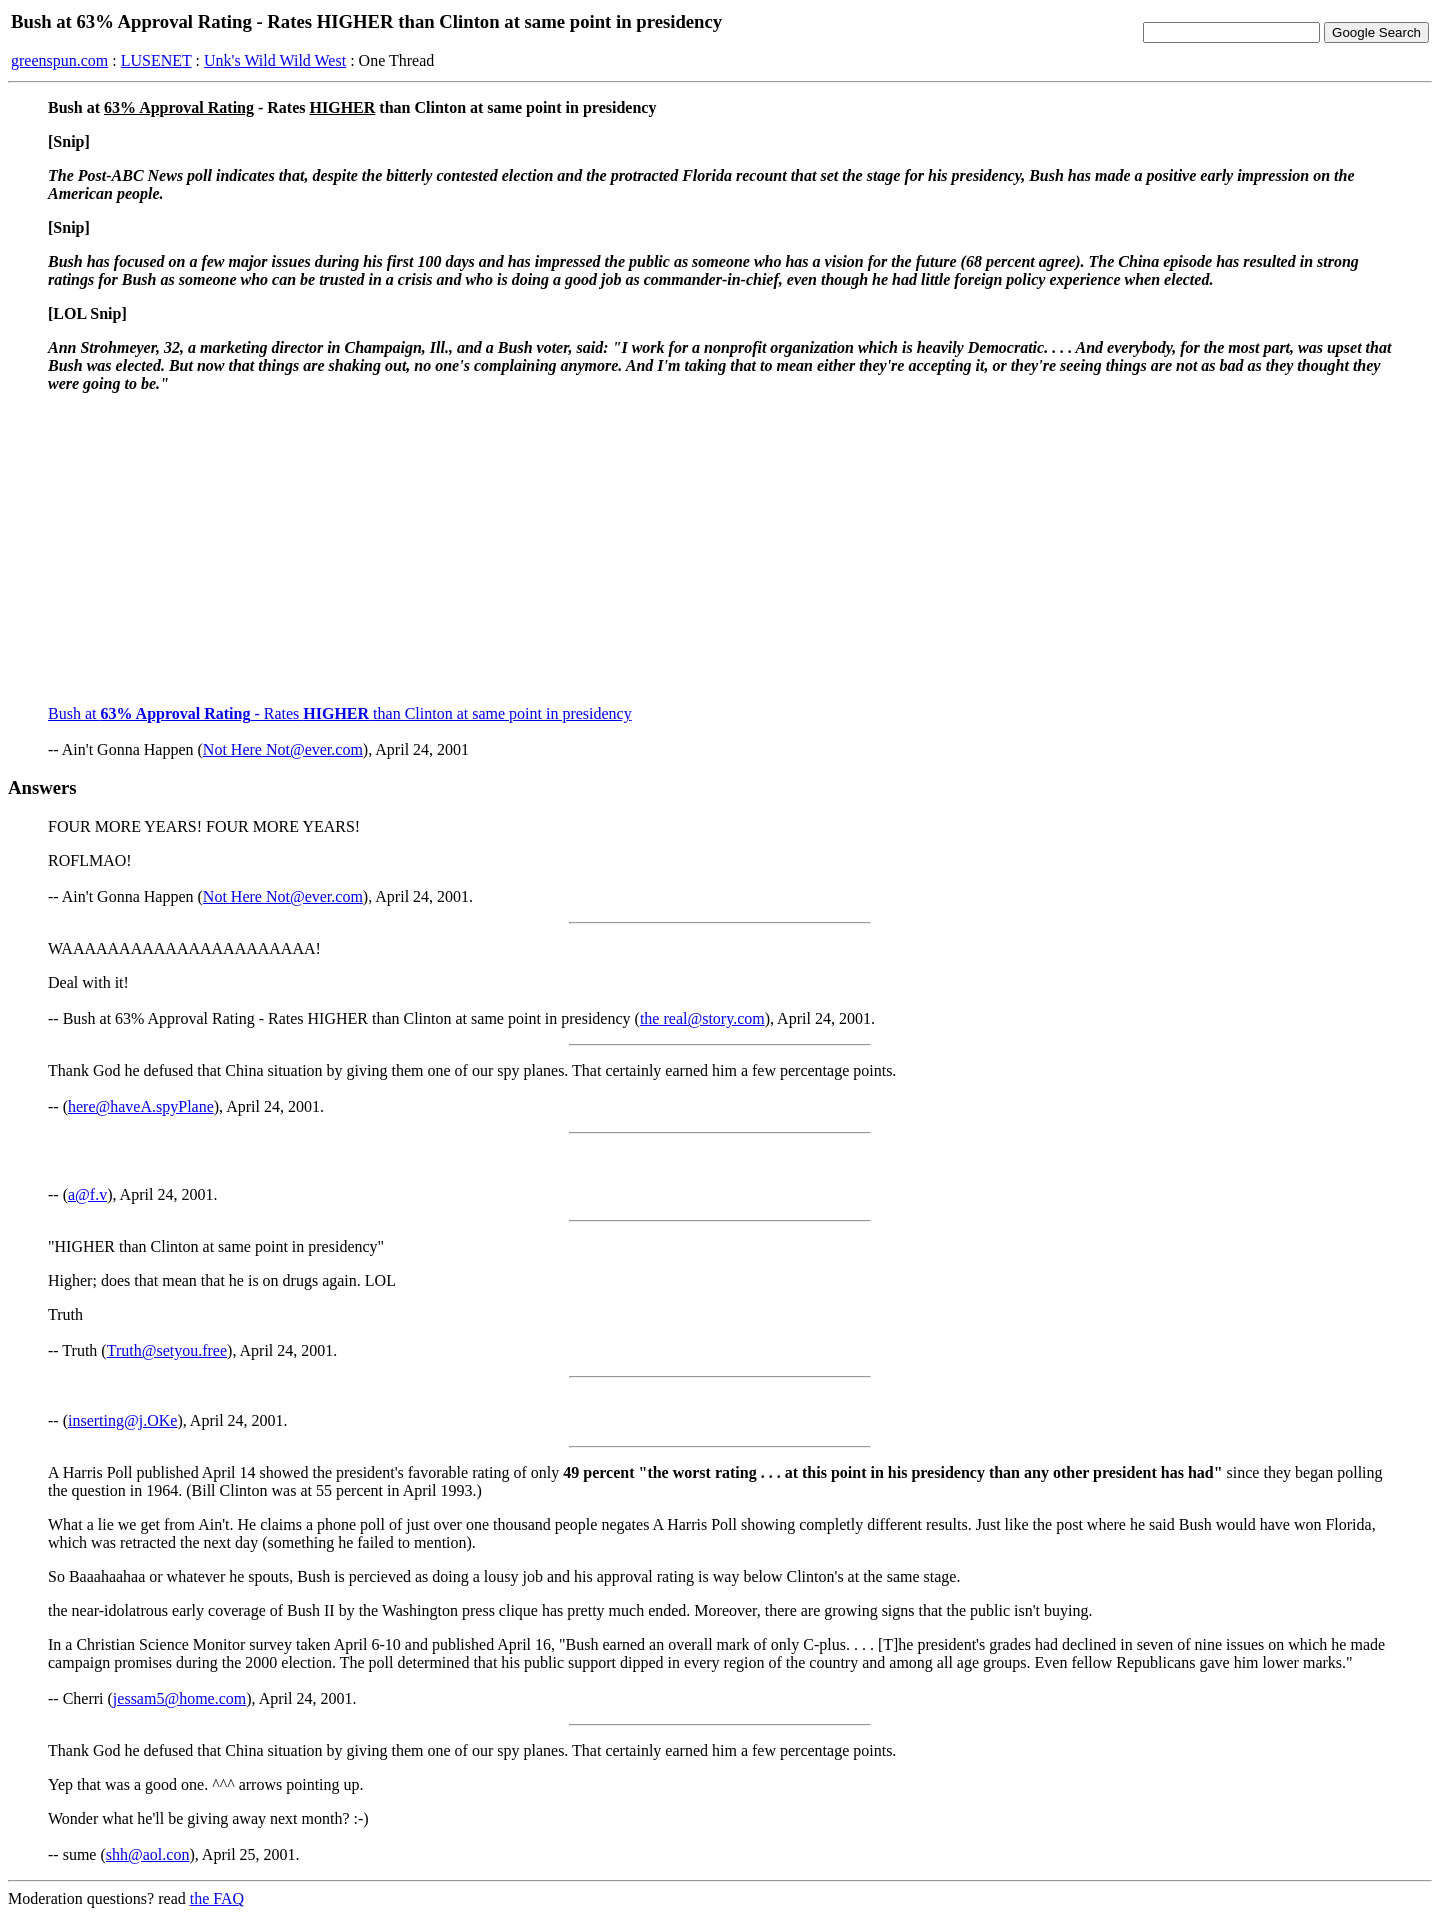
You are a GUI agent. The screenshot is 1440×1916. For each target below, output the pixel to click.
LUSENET (156, 60)
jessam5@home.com (179, 1698)
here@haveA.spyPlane (141, 1106)
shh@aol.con (148, 1854)
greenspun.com (59, 60)
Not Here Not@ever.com (283, 749)
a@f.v (87, 1194)
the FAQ (217, 1898)
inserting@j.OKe (122, 1420)
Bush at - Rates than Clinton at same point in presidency (340, 713)
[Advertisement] (720, 549)
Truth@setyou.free (167, 1350)
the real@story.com (702, 1018)
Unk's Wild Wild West (275, 60)
